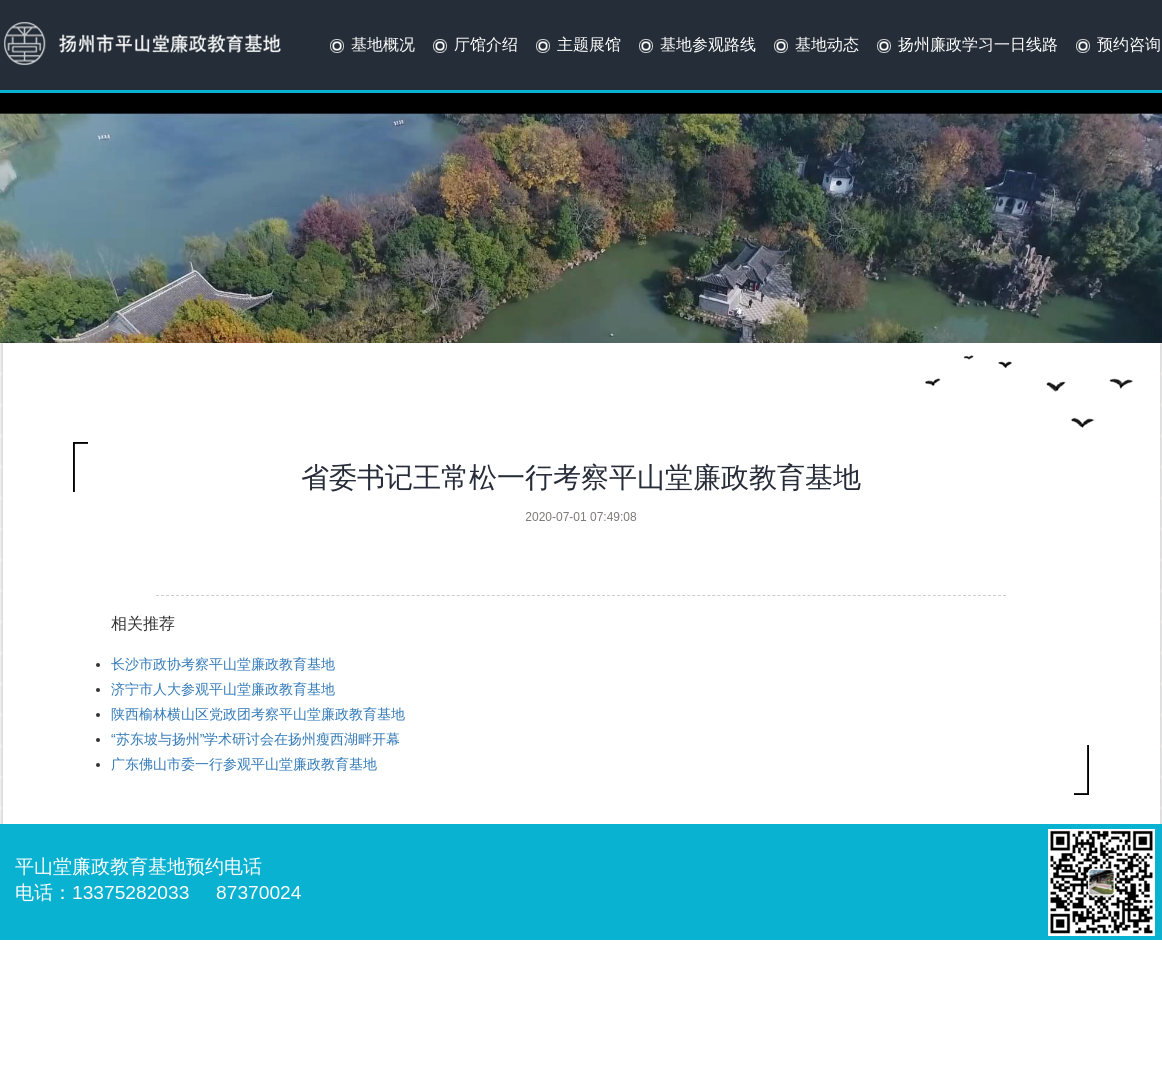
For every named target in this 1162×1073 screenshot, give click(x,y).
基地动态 (814, 46)
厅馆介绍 (473, 46)
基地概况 (370, 46)
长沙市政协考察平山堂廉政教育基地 (223, 664)
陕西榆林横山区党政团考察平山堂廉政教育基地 (258, 714)
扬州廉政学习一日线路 (965, 46)
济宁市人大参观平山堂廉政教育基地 (223, 689)
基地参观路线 (695, 46)
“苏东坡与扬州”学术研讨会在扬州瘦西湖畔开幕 (255, 739)
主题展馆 (576, 46)
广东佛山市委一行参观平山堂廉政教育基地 (244, 764)
